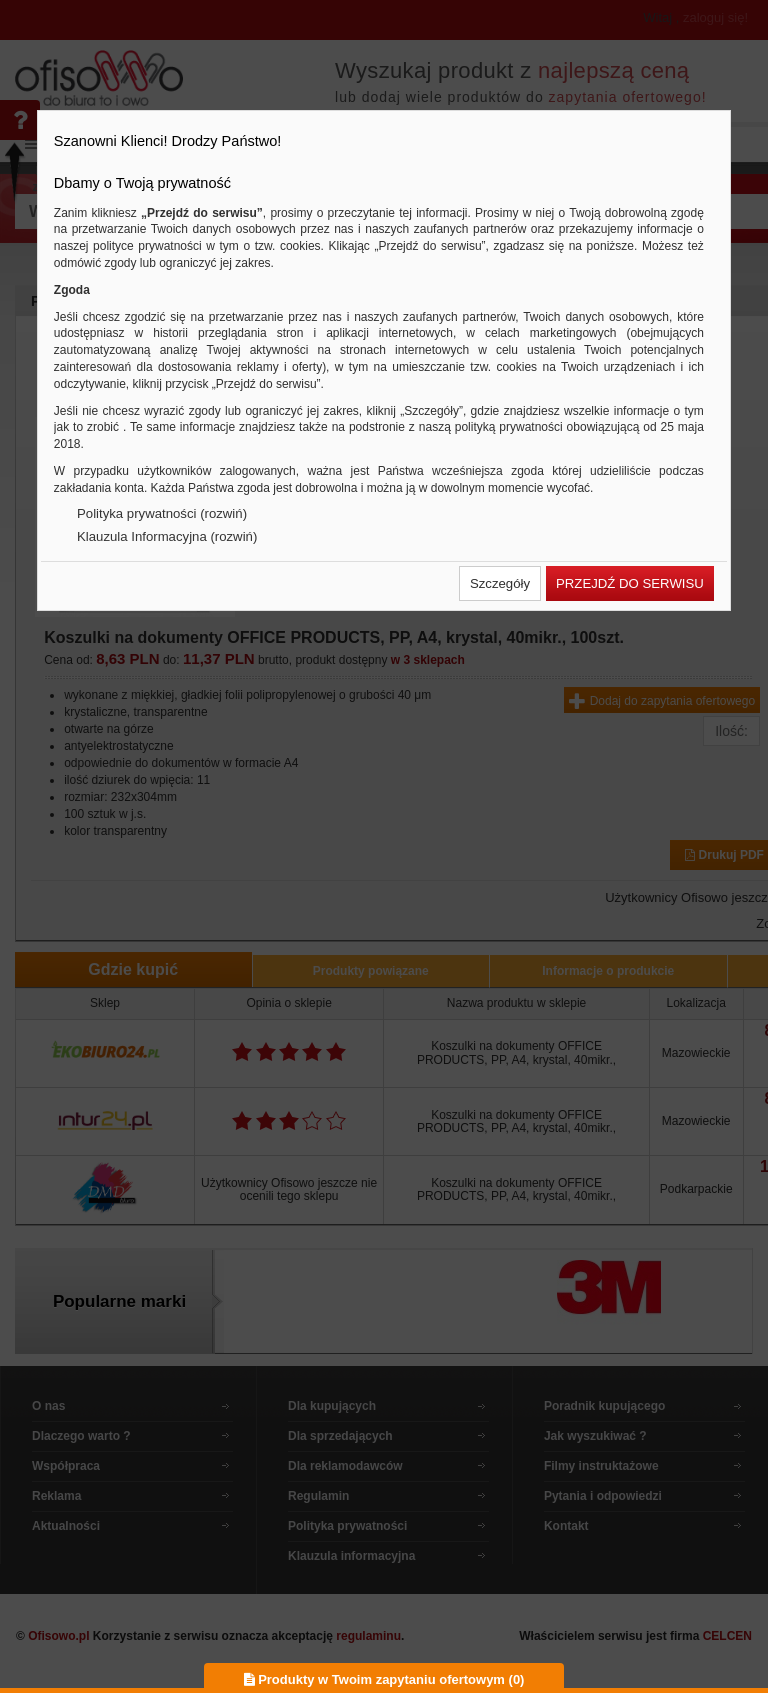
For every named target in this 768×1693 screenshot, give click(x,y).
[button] (500, 583)
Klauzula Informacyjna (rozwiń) (167, 536)
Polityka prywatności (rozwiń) (162, 513)
